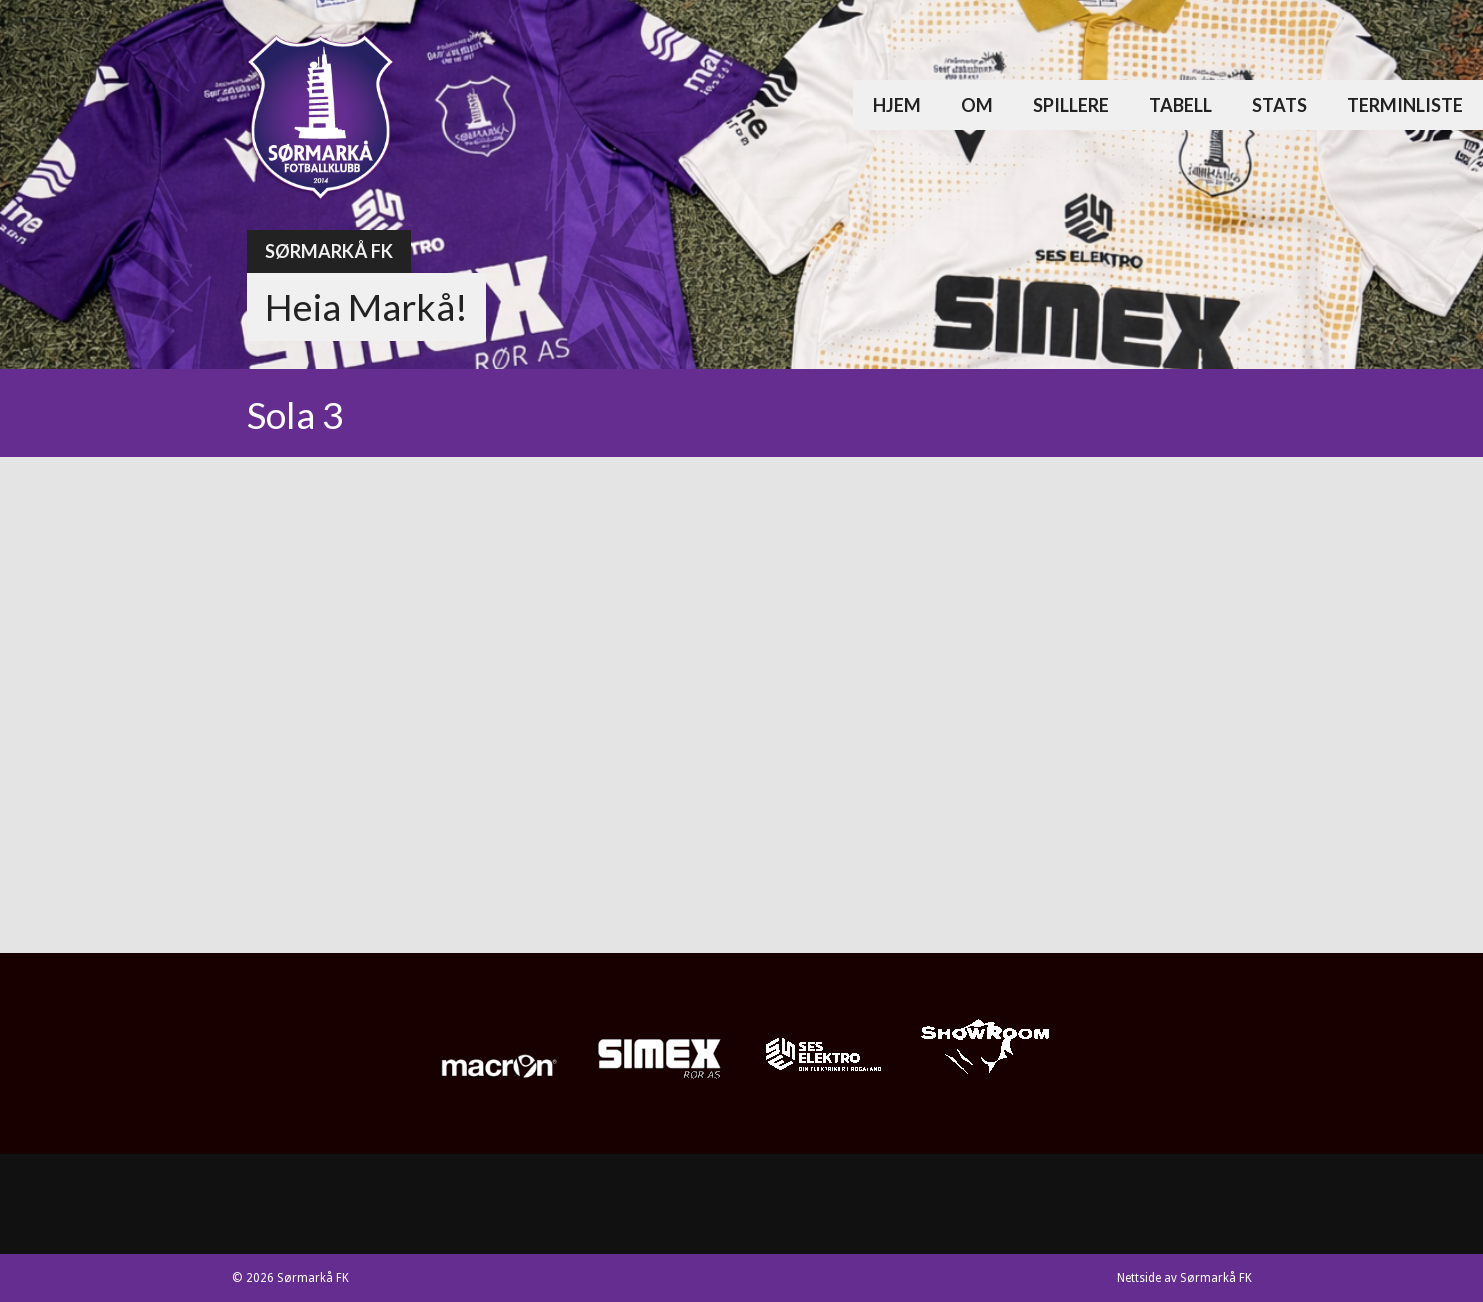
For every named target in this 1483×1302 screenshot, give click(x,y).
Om (977, 105)
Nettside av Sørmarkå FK (1184, 1278)
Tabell (1180, 105)
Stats (1279, 105)
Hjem (897, 105)
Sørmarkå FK (329, 251)
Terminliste (1405, 105)
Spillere (1071, 105)
